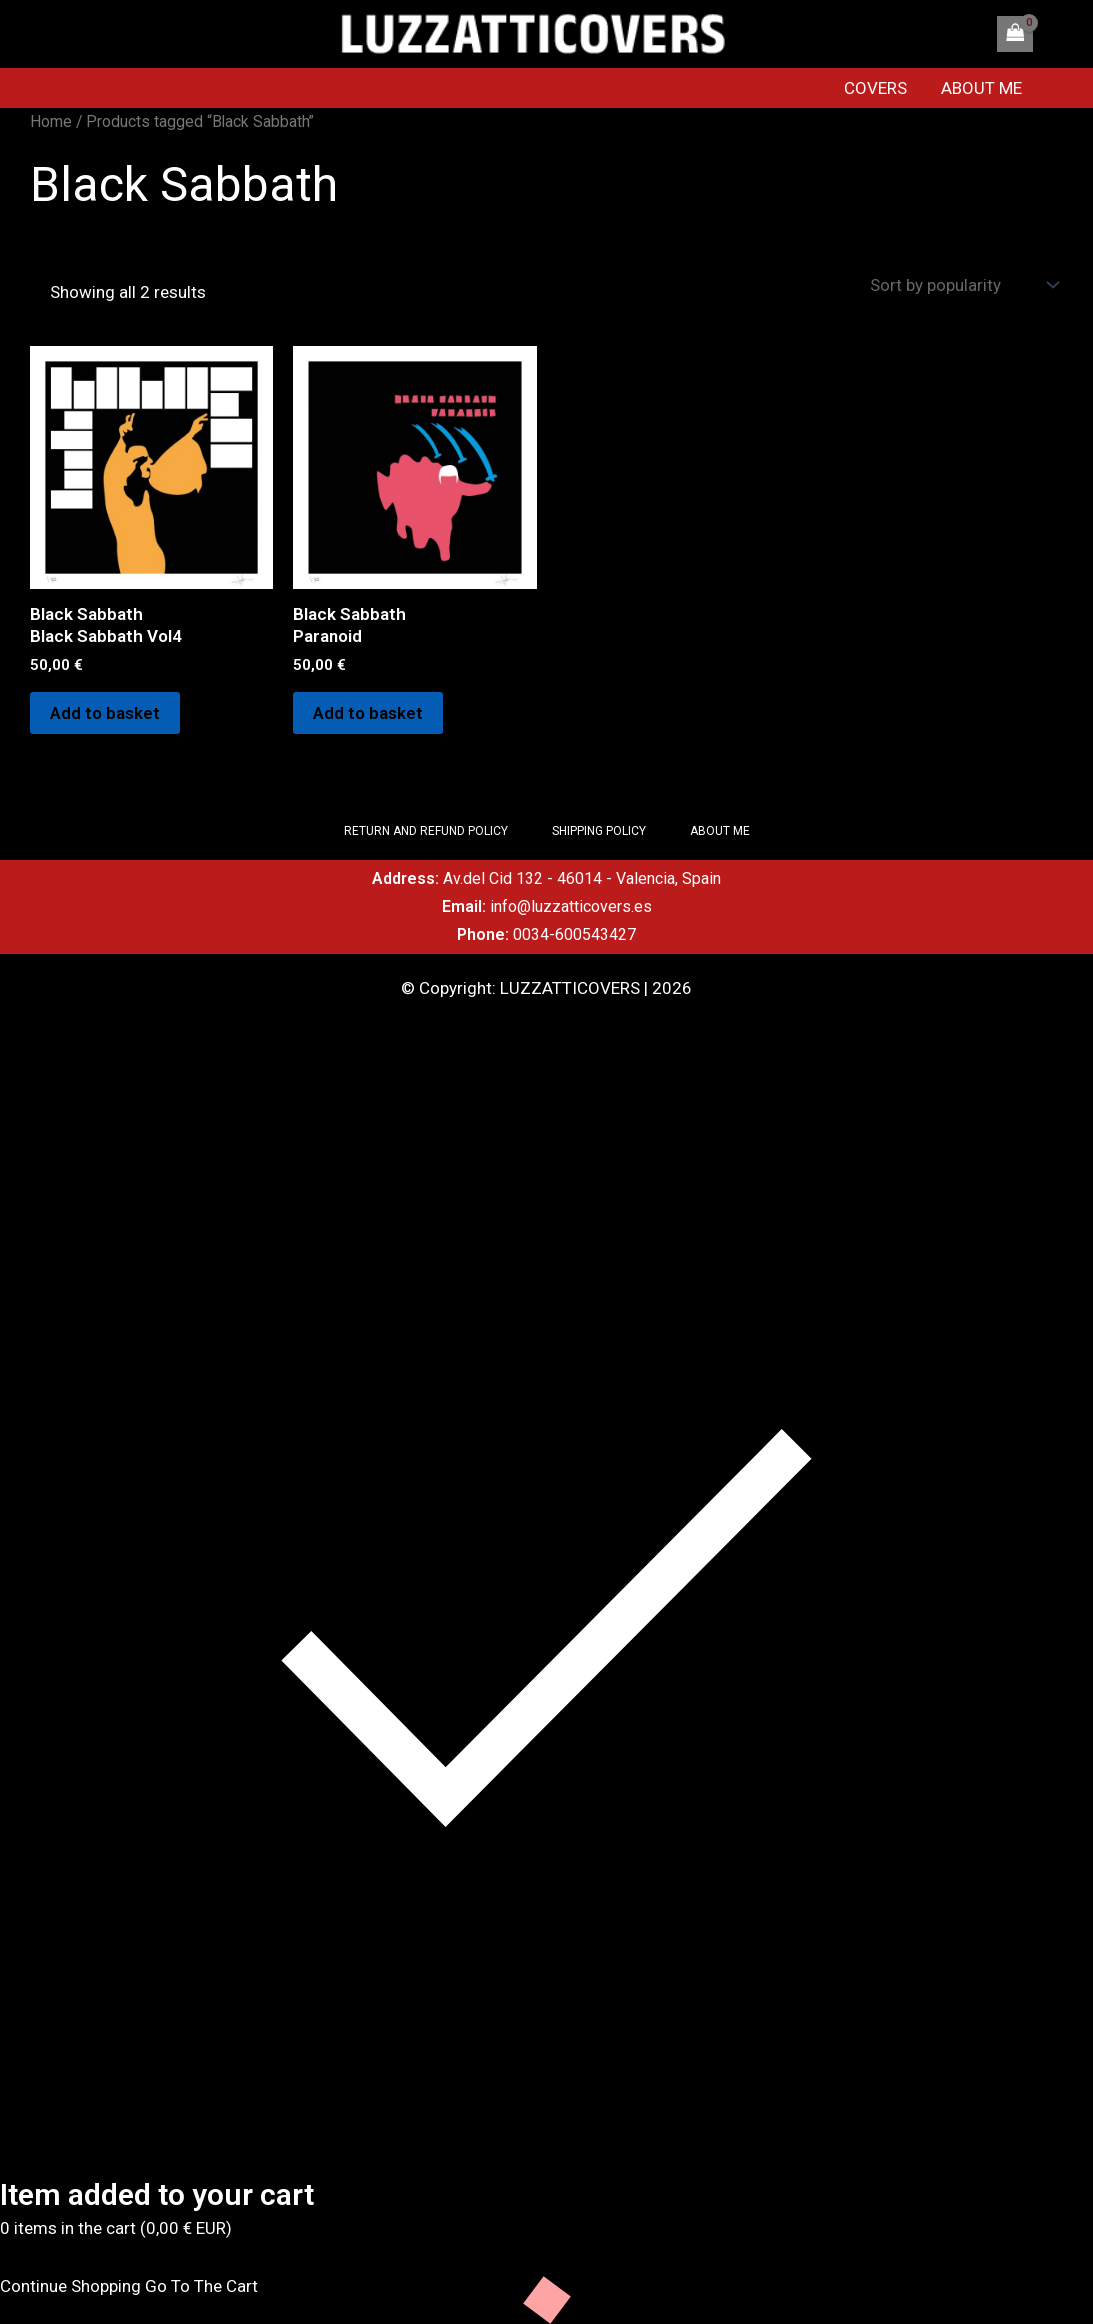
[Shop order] (962, 285)
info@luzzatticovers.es (571, 906)
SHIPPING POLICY (599, 831)
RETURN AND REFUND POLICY (426, 831)
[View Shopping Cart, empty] (1015, 34)
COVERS (875, 88)
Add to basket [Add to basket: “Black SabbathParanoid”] (368, 713)
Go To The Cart (201, 2286)
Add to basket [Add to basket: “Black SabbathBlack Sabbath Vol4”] (105, 713)
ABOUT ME (981, 88)
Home (51, 121)
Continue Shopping (70, 2286)
